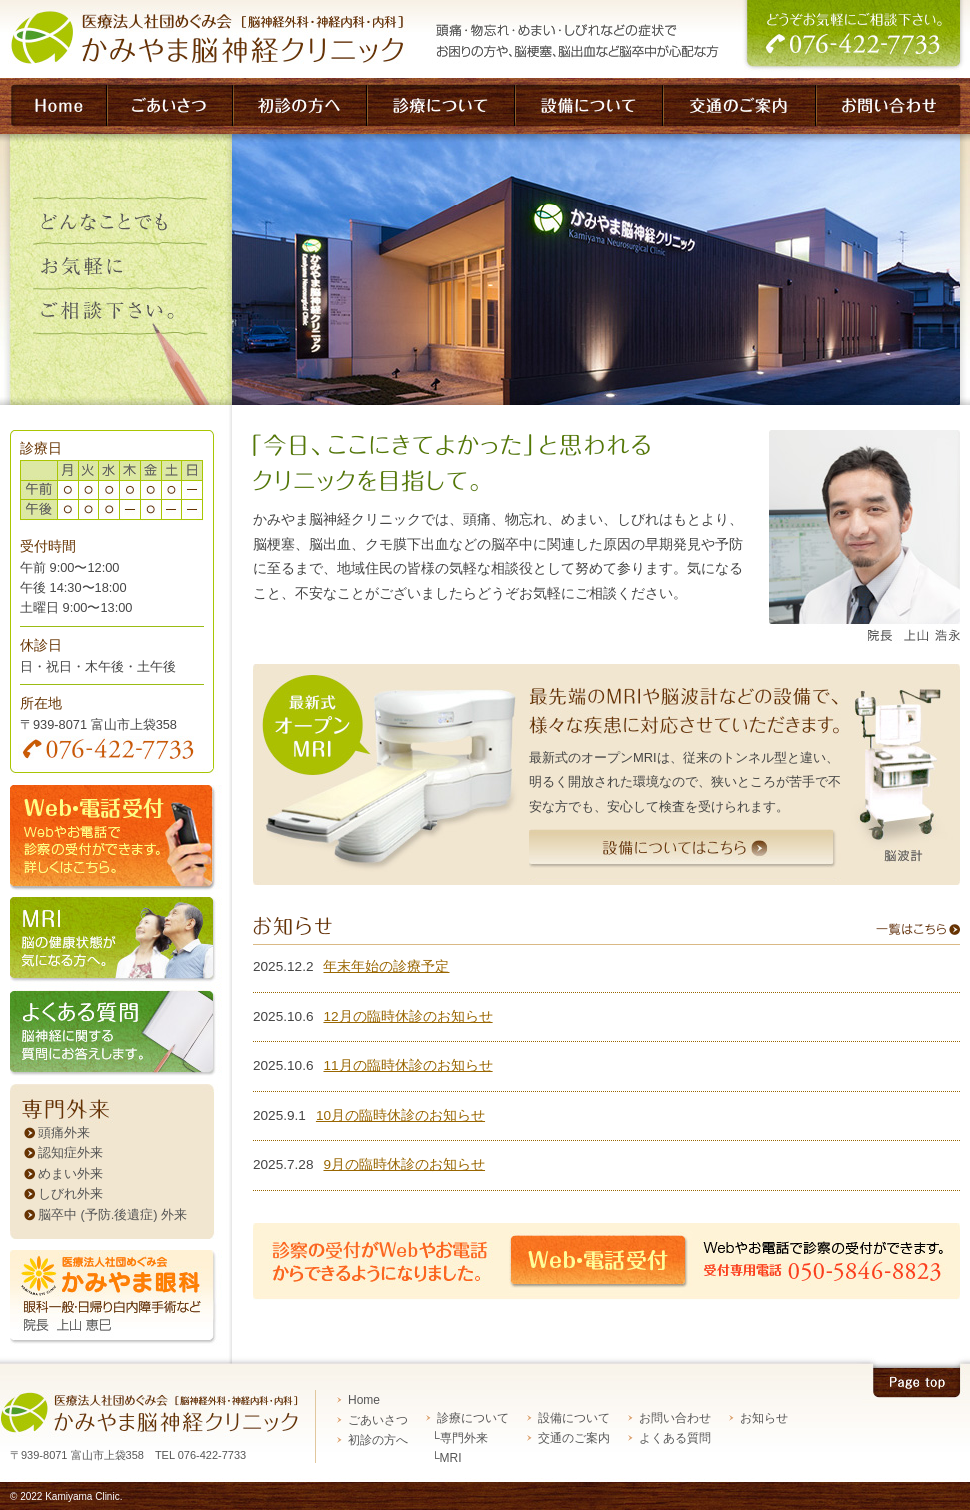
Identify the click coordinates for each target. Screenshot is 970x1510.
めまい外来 (70, 1173)
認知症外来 (70, 1152)
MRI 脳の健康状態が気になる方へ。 (116, 943)
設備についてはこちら (685, 855)
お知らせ (764, 1418)
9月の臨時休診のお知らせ (404, 1164)
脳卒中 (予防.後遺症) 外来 (112, 1214)
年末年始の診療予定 (386, 966)
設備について (574, 1418)
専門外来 (116, 1103)
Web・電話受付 (604, 1261)
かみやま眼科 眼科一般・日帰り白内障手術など (116, 1300)
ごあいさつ (378, 1420)
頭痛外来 (64, 1132)
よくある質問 (675, 1438)
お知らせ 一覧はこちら (606, 930)
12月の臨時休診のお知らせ (407, 1016)
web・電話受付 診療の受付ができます (116, 841)
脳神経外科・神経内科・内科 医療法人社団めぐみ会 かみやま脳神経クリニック (198, 39)
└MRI (446, 1458)
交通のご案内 (574, 1438)
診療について (473, 1418)
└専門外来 (459, 1438)
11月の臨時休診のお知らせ (407, 1065)
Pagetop (916, 1377)
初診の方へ (378, 1440)
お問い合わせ (675, 1418)
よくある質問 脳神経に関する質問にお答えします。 (116, 1037)
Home (364, 1400)
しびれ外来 (70, 1193)
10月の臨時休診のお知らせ (400, 1115)
